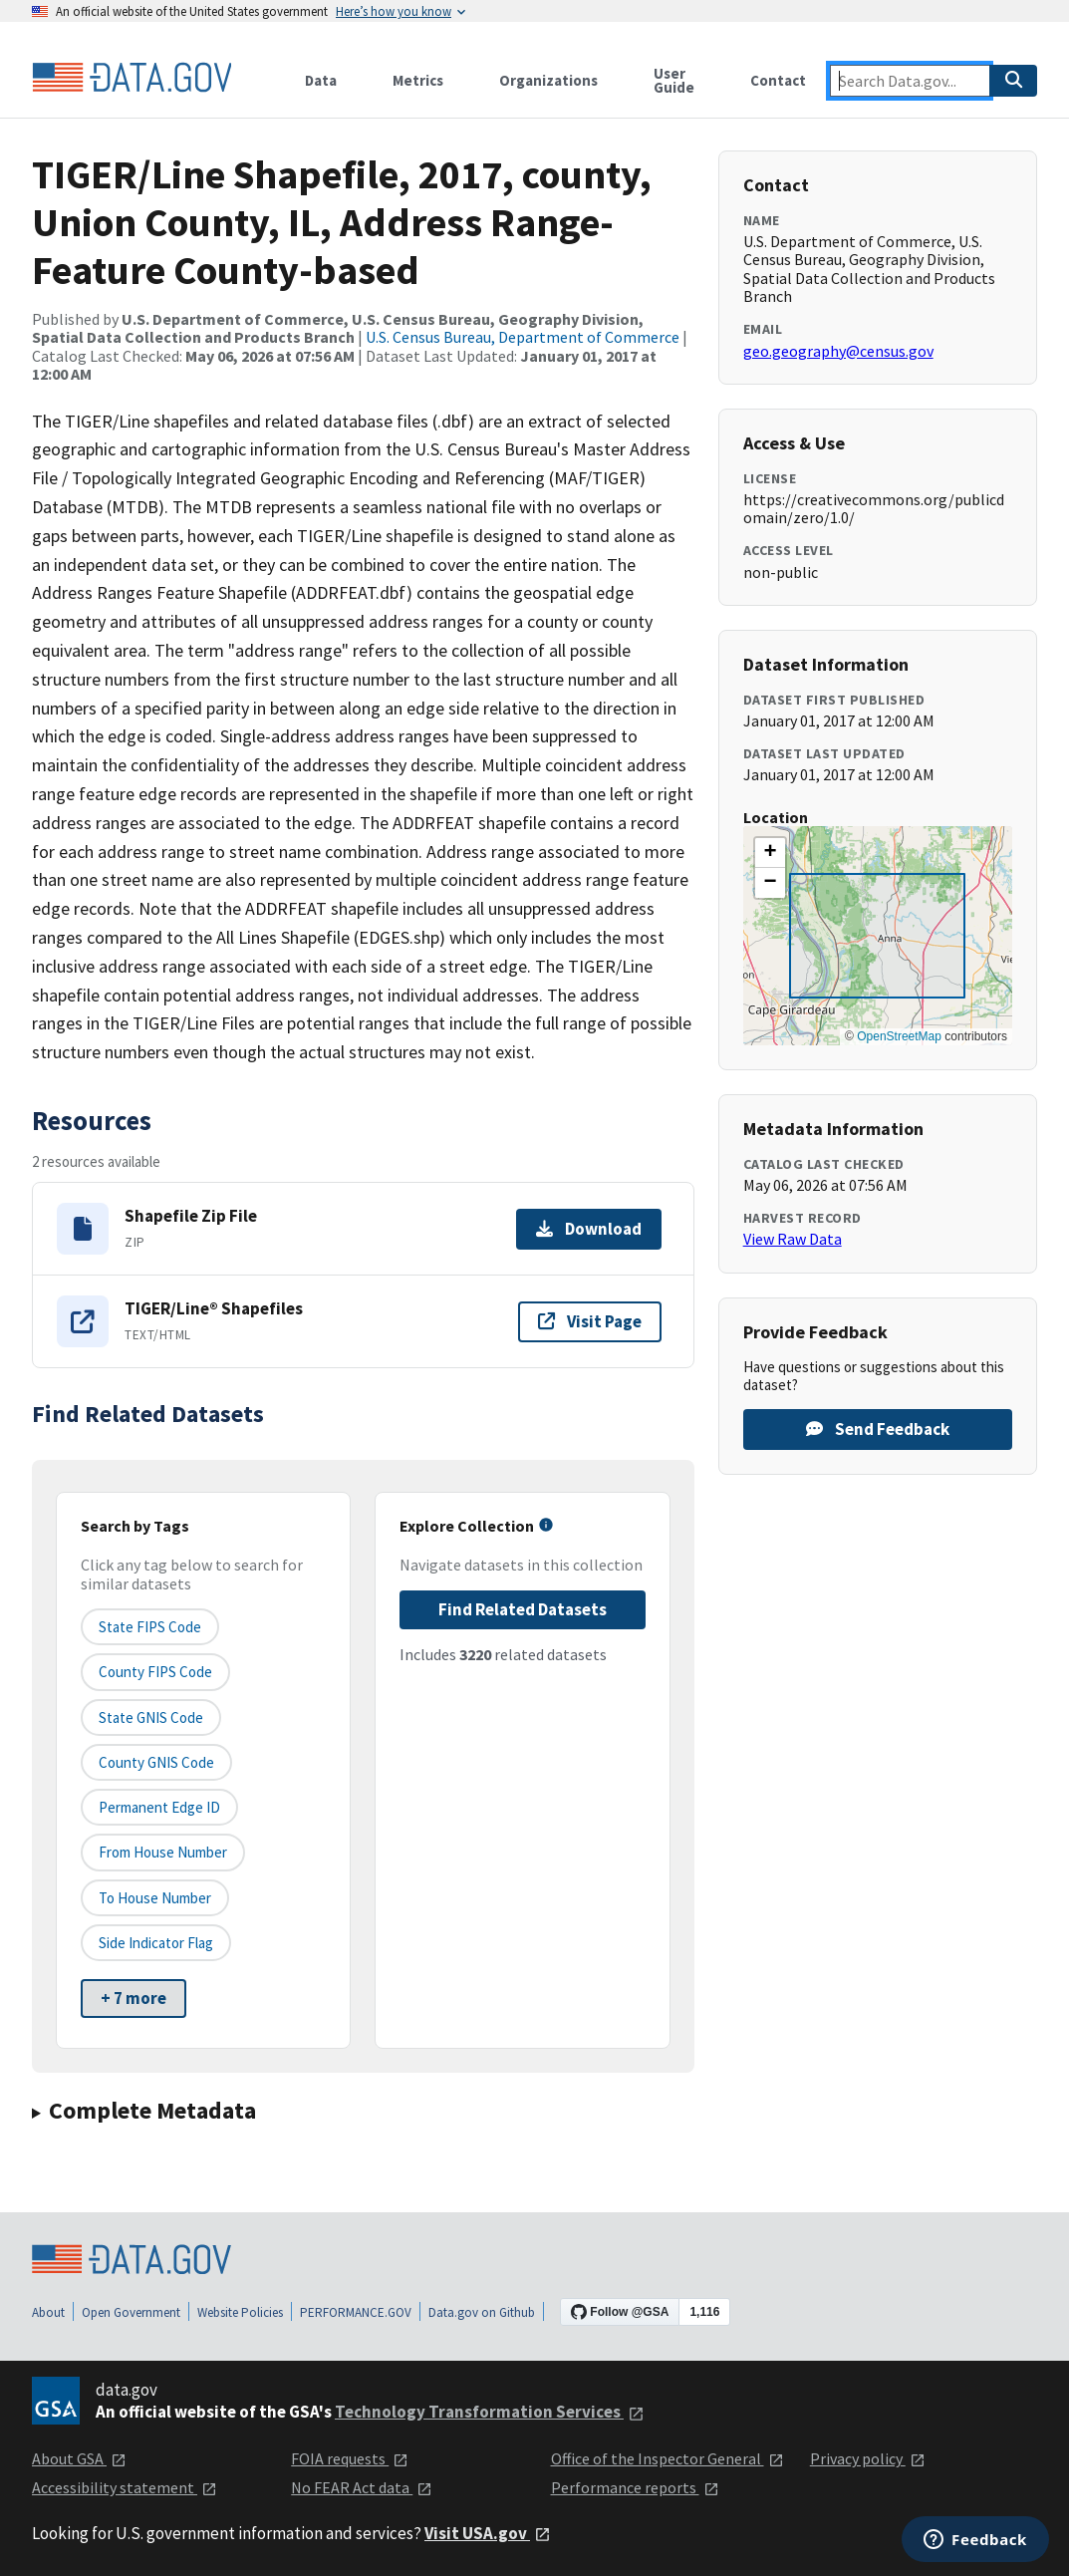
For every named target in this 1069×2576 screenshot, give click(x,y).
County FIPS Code (155, 1671)
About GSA (79, 2458)
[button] (770, 853)
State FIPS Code (150, 1626)
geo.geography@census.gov (838, 351)
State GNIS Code (151, 1717)
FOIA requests (349, 2458)
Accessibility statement (124, 2487)
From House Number (163, 1852)
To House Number (155, 1897)
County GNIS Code (156, 1762)
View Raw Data (792, 1239)
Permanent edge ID (159, 1807)
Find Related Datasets (522, 1609)
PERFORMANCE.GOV (355, 2312)
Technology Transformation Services (490, 2412)
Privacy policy (868, 2458)
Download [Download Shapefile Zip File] (589, 1229)
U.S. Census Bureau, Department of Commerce (522, 337)
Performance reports (635, 2487)
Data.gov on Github (481, 2312)
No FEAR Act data (361, 2487)
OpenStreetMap (899, 1036)
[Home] (131, 78)
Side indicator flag (156, 1942)
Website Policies (240, 2312)
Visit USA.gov (487, 2533)
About (48, 2312)
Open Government (131, 2312)
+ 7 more (133, 1998)
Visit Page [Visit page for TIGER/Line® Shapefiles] (590, 1321)
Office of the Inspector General (667, 2458)
